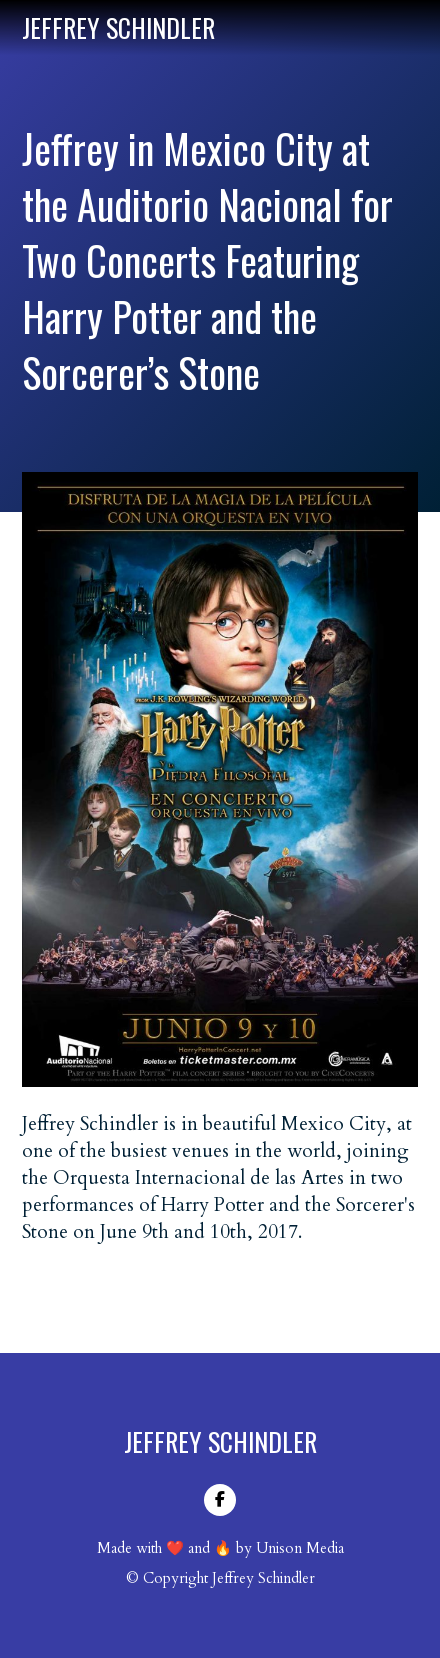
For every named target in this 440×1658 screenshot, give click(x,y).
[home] (118, 27)
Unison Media (300, 1548)
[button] (410, 27)
